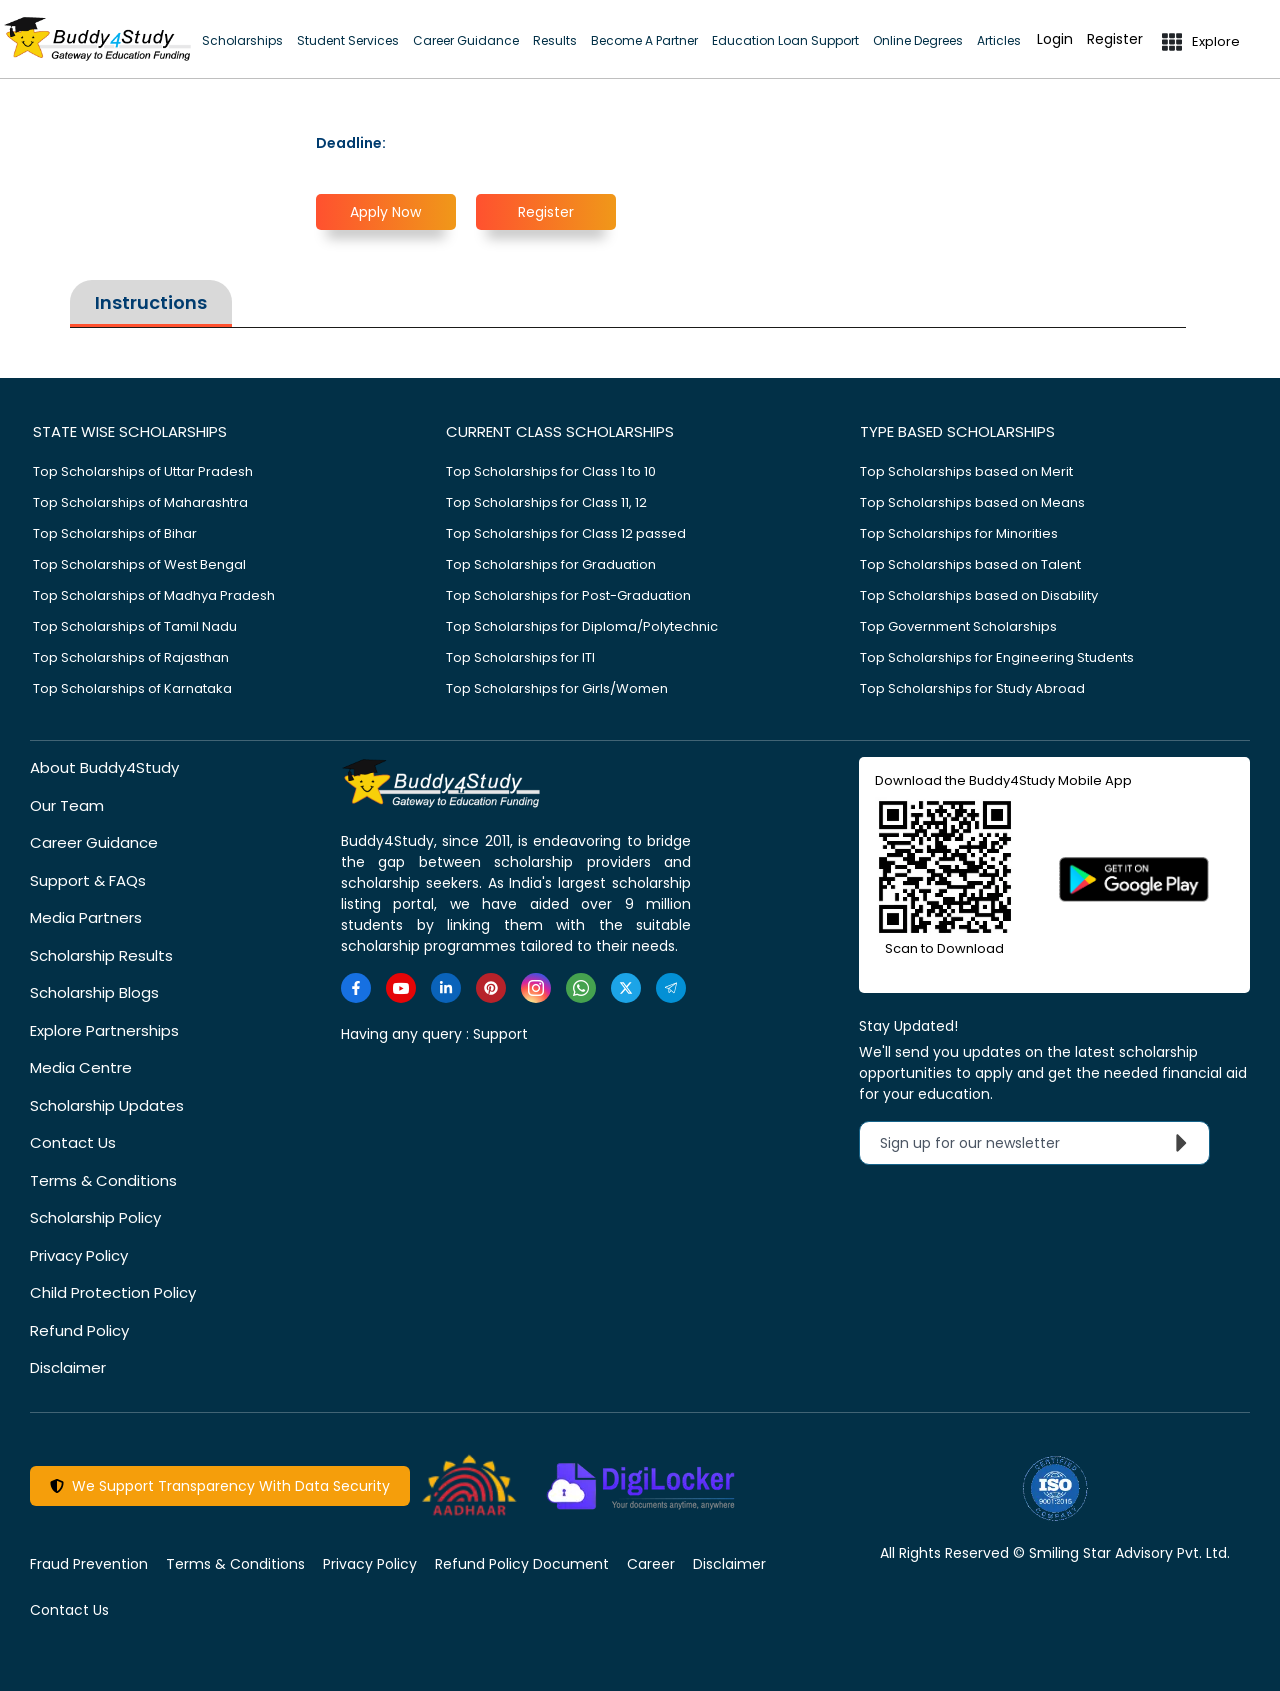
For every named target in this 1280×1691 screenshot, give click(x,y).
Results (555, 40)
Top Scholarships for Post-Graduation (568, 595)
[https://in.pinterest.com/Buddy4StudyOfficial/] (491, 988)
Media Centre (81, 1067)
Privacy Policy (79, 1255)
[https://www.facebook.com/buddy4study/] (356, 988)
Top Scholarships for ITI (520, 657)
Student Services (348, 40)
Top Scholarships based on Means (972, 502)
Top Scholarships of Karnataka (132, 688)
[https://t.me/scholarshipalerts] (671, 988)
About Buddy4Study (104, 767)
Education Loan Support (785, 40)
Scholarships (242, 40)
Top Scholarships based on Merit (966, 471)
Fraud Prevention (89, 1564)
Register (1115, 39)
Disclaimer (68, 1367)
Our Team (67, 805)
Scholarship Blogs (94, 992)
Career (651, 1564)
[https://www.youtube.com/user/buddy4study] (401, 988)
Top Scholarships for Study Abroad (972, 688)
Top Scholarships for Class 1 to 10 (551, 471)
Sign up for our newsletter (1038, 1143)
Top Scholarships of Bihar (115, 533)
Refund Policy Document (522, 1564)
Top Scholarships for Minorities (959, 533)
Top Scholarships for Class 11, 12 (546, 502)
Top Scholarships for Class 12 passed (566, 533)
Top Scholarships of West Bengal (139, 564)
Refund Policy (79, 1330)
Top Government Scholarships (958, 626)
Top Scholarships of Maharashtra (140, 502)
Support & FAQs (88, 880)
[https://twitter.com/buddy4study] (626, 988)
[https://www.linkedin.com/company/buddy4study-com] (446, 988)
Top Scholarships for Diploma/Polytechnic (582, 626)
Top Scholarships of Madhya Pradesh (154, 595)
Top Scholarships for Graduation (551, 564)
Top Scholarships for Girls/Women (557, 688)
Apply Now (385, 212)
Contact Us (73, 1142)
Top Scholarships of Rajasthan (131, 657)
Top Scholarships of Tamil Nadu (135, 626)
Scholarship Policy (95, 1217)
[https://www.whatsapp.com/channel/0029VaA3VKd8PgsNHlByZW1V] (581, 988)
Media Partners (86, 917)
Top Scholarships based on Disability (979, 595)
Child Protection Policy (113, 1292)
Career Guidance (466, 40)
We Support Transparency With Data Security (220, 1486)
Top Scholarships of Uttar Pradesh (143, 471)
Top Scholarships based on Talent (970, 564)
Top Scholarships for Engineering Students (997, 657)
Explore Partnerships (104, 1030)
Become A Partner (644, 40)
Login (1055, 39)
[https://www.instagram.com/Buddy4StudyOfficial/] (536, 988)
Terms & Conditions (103, 1180)
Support (500, 1034)
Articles (999, 40)
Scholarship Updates (107, 1105)
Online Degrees (918, 40)
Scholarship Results (101, 955)
